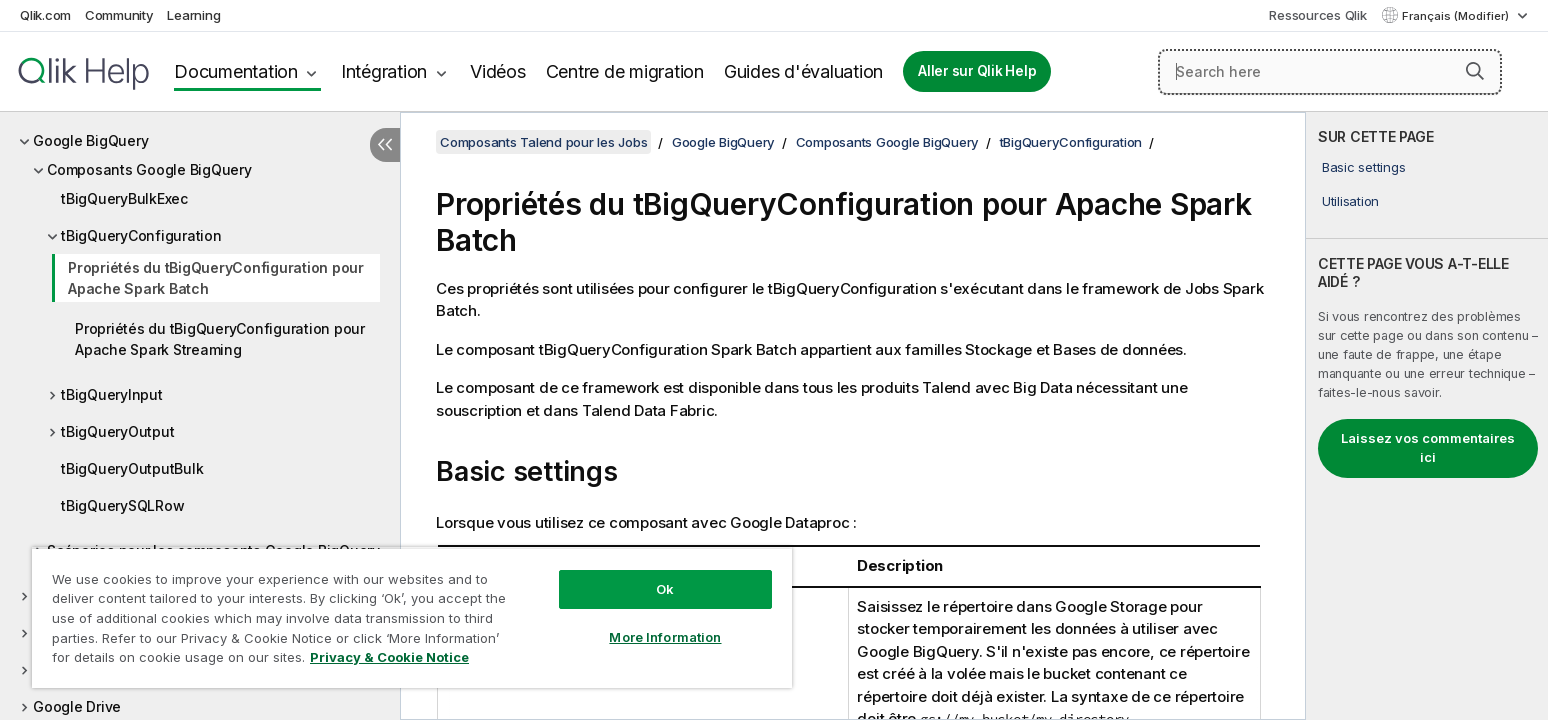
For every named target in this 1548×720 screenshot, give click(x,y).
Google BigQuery (90, 140)
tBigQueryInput (112, 394)
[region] (412, 617)
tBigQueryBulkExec (124, 198)
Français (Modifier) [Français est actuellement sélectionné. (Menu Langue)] (1457, 16)
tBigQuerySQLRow (122, 505)
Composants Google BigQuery (149, 169)
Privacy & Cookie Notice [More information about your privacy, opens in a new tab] (389, 657)
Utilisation (1350, 201)
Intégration (384, 71)
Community (119, 15)
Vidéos (498, 71)
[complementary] (1427, 416)
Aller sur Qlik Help (977, 71)
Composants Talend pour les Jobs (543, 142)
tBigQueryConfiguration (141, 235)
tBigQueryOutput (117, 431)
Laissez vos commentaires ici (1428, 448)
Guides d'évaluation (803, 71)
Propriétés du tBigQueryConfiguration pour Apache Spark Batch (216, 278)
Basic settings (1364, 167)
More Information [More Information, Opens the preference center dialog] (665, 637)
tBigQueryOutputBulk (132, 468)
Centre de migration (625, 71)
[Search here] (1330, 72)
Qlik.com (45, 15)
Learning (193, 15)
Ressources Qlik (1317, 15)
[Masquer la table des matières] (385, 145)
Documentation (236, 71)
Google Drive (77, 706)
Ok (665, 589)
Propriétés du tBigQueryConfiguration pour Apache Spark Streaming (220, 339)
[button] (1475, 71)
